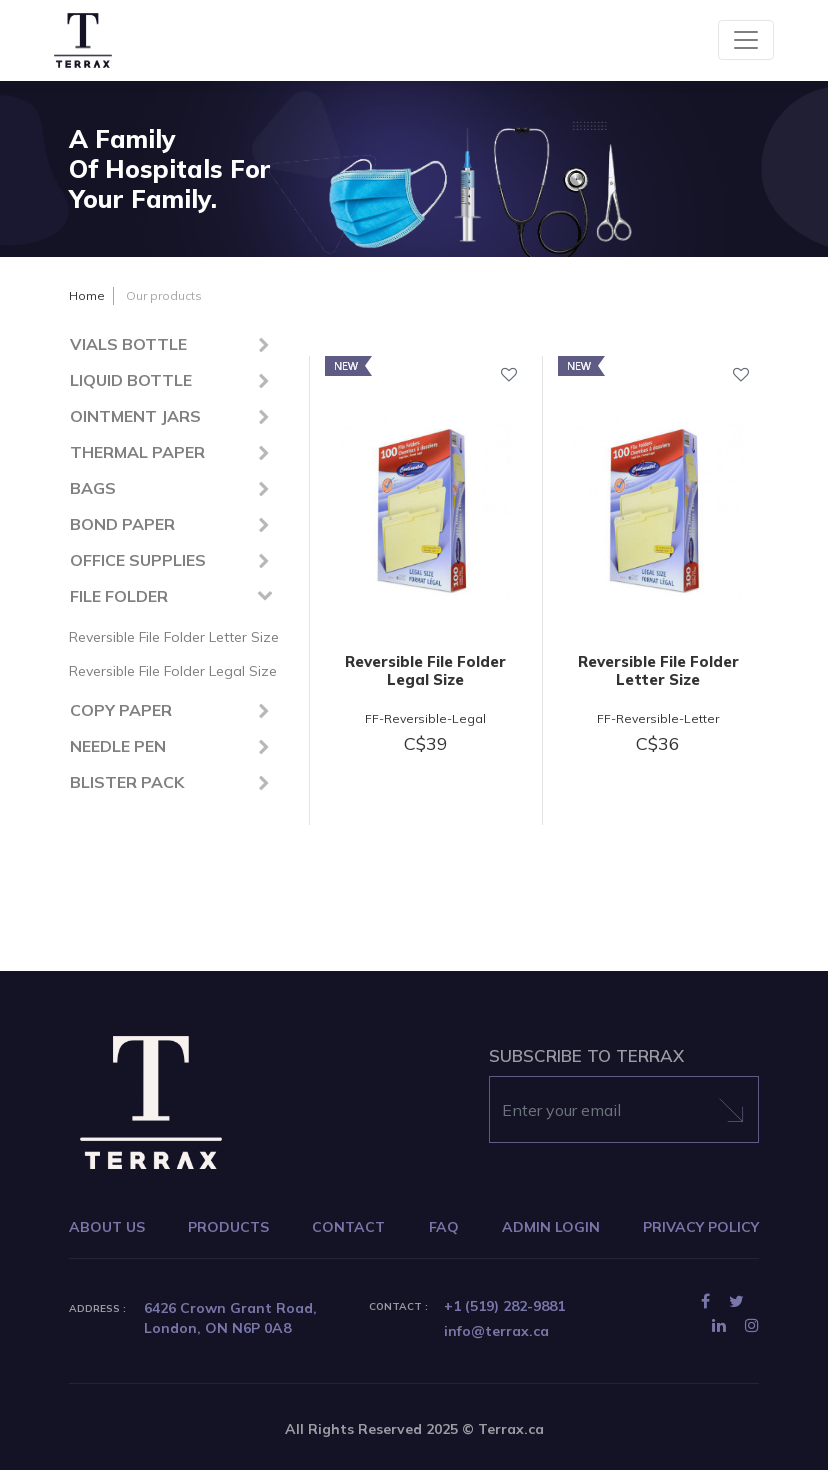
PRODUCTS (228, 1227)
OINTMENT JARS (135, 416)
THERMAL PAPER (137, 452)
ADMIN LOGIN (551, 1227)
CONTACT (348, 1227)
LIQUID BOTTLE (131, 380)
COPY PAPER (121, 710)
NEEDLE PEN (118, 746)
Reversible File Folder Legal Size (173, 671)
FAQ (444, 1227)
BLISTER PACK (127, 782)
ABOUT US (107, 1227)
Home (87, 295)
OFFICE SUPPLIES (138, 560)
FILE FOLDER (119, 596)
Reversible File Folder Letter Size (174, 637)
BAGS (93, 488)
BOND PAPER (122, 524)
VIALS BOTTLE (128, 344)
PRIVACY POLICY (701, 1227)
